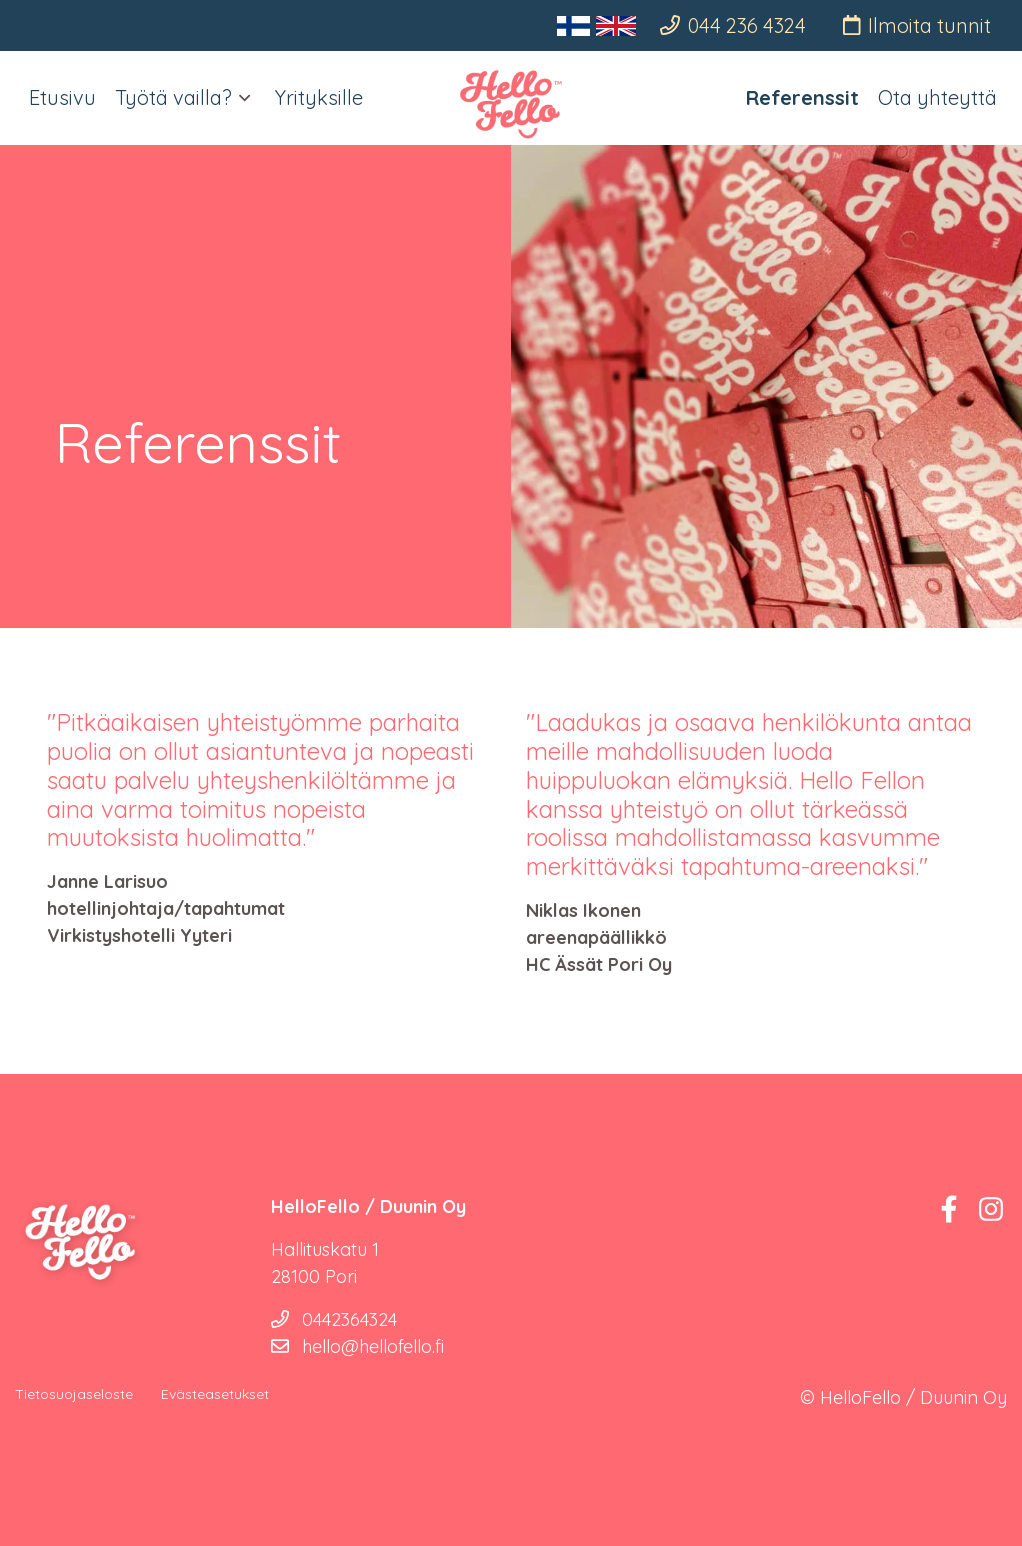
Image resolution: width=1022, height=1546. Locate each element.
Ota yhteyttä (937, 97)
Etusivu (62, 97)
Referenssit (802, 97)
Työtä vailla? (173, 97)
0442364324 (334, 1319)
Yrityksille (319, 97)
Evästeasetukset (215, 1394)
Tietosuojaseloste (74, 1394)
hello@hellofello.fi (357, 1346)
